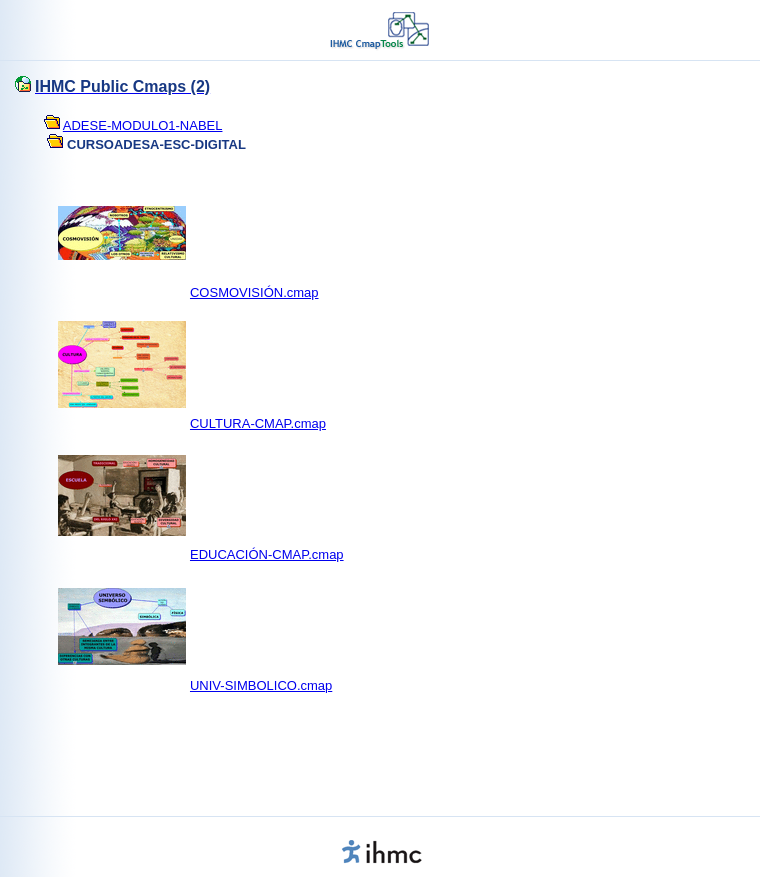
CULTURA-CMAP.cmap (258, 423)
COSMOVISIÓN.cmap (254, 292)
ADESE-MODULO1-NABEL (143, 125)
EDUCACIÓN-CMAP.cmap (267, 554)
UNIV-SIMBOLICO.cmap (261, 685)
